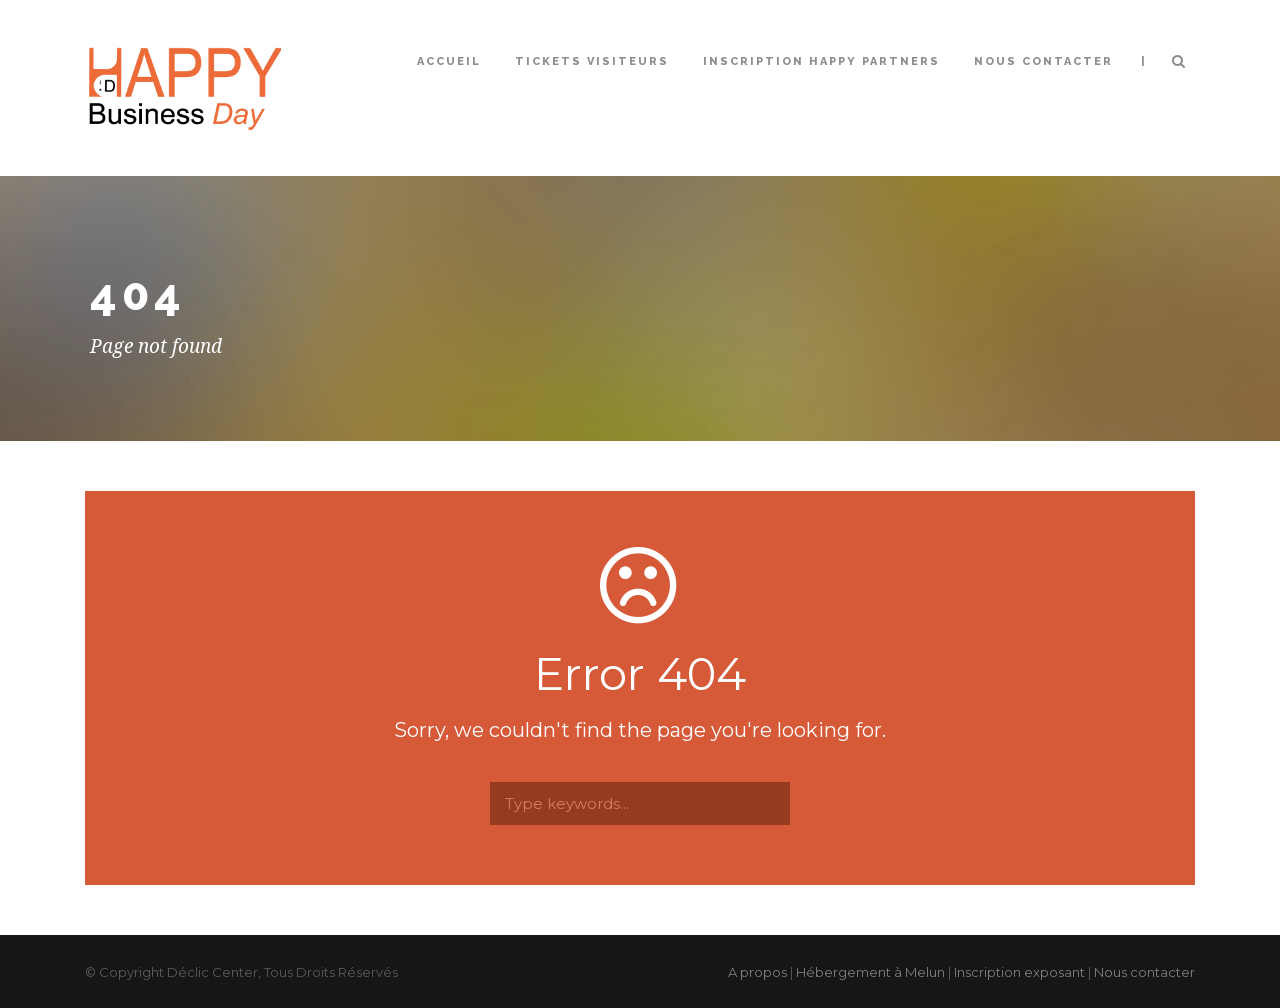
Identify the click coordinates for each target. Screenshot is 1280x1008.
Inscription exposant (1019, 972)
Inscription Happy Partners (821, 61)
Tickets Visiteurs (592, 61)
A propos (757, 972)
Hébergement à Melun (870, 972)
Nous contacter (1043, 61)
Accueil (449, 61)
